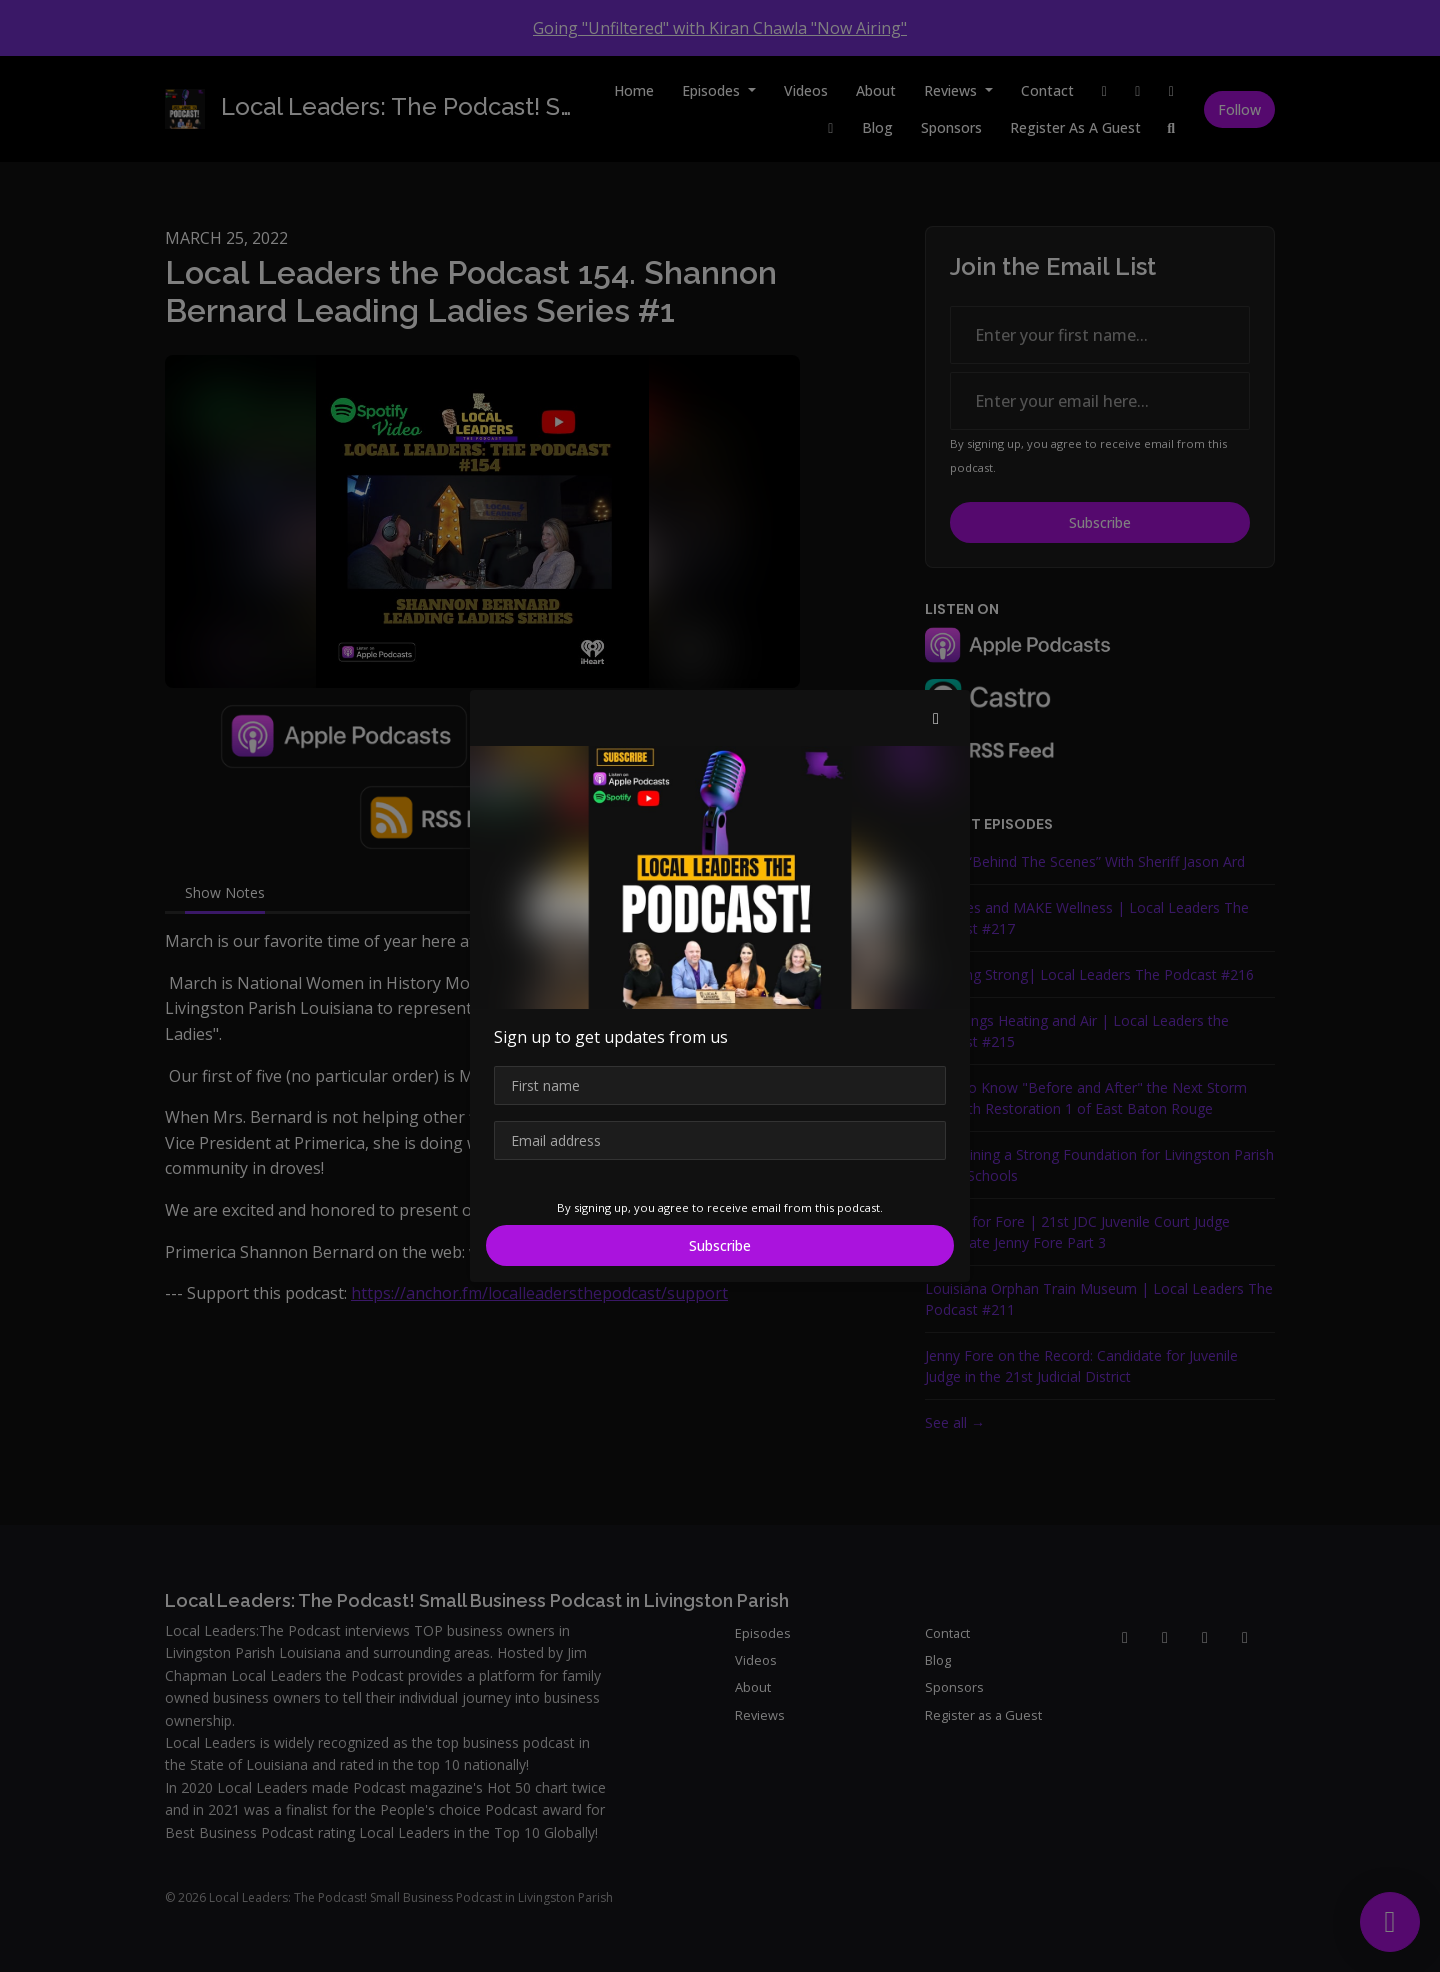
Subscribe (720, 1245)
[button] (936, 718)
